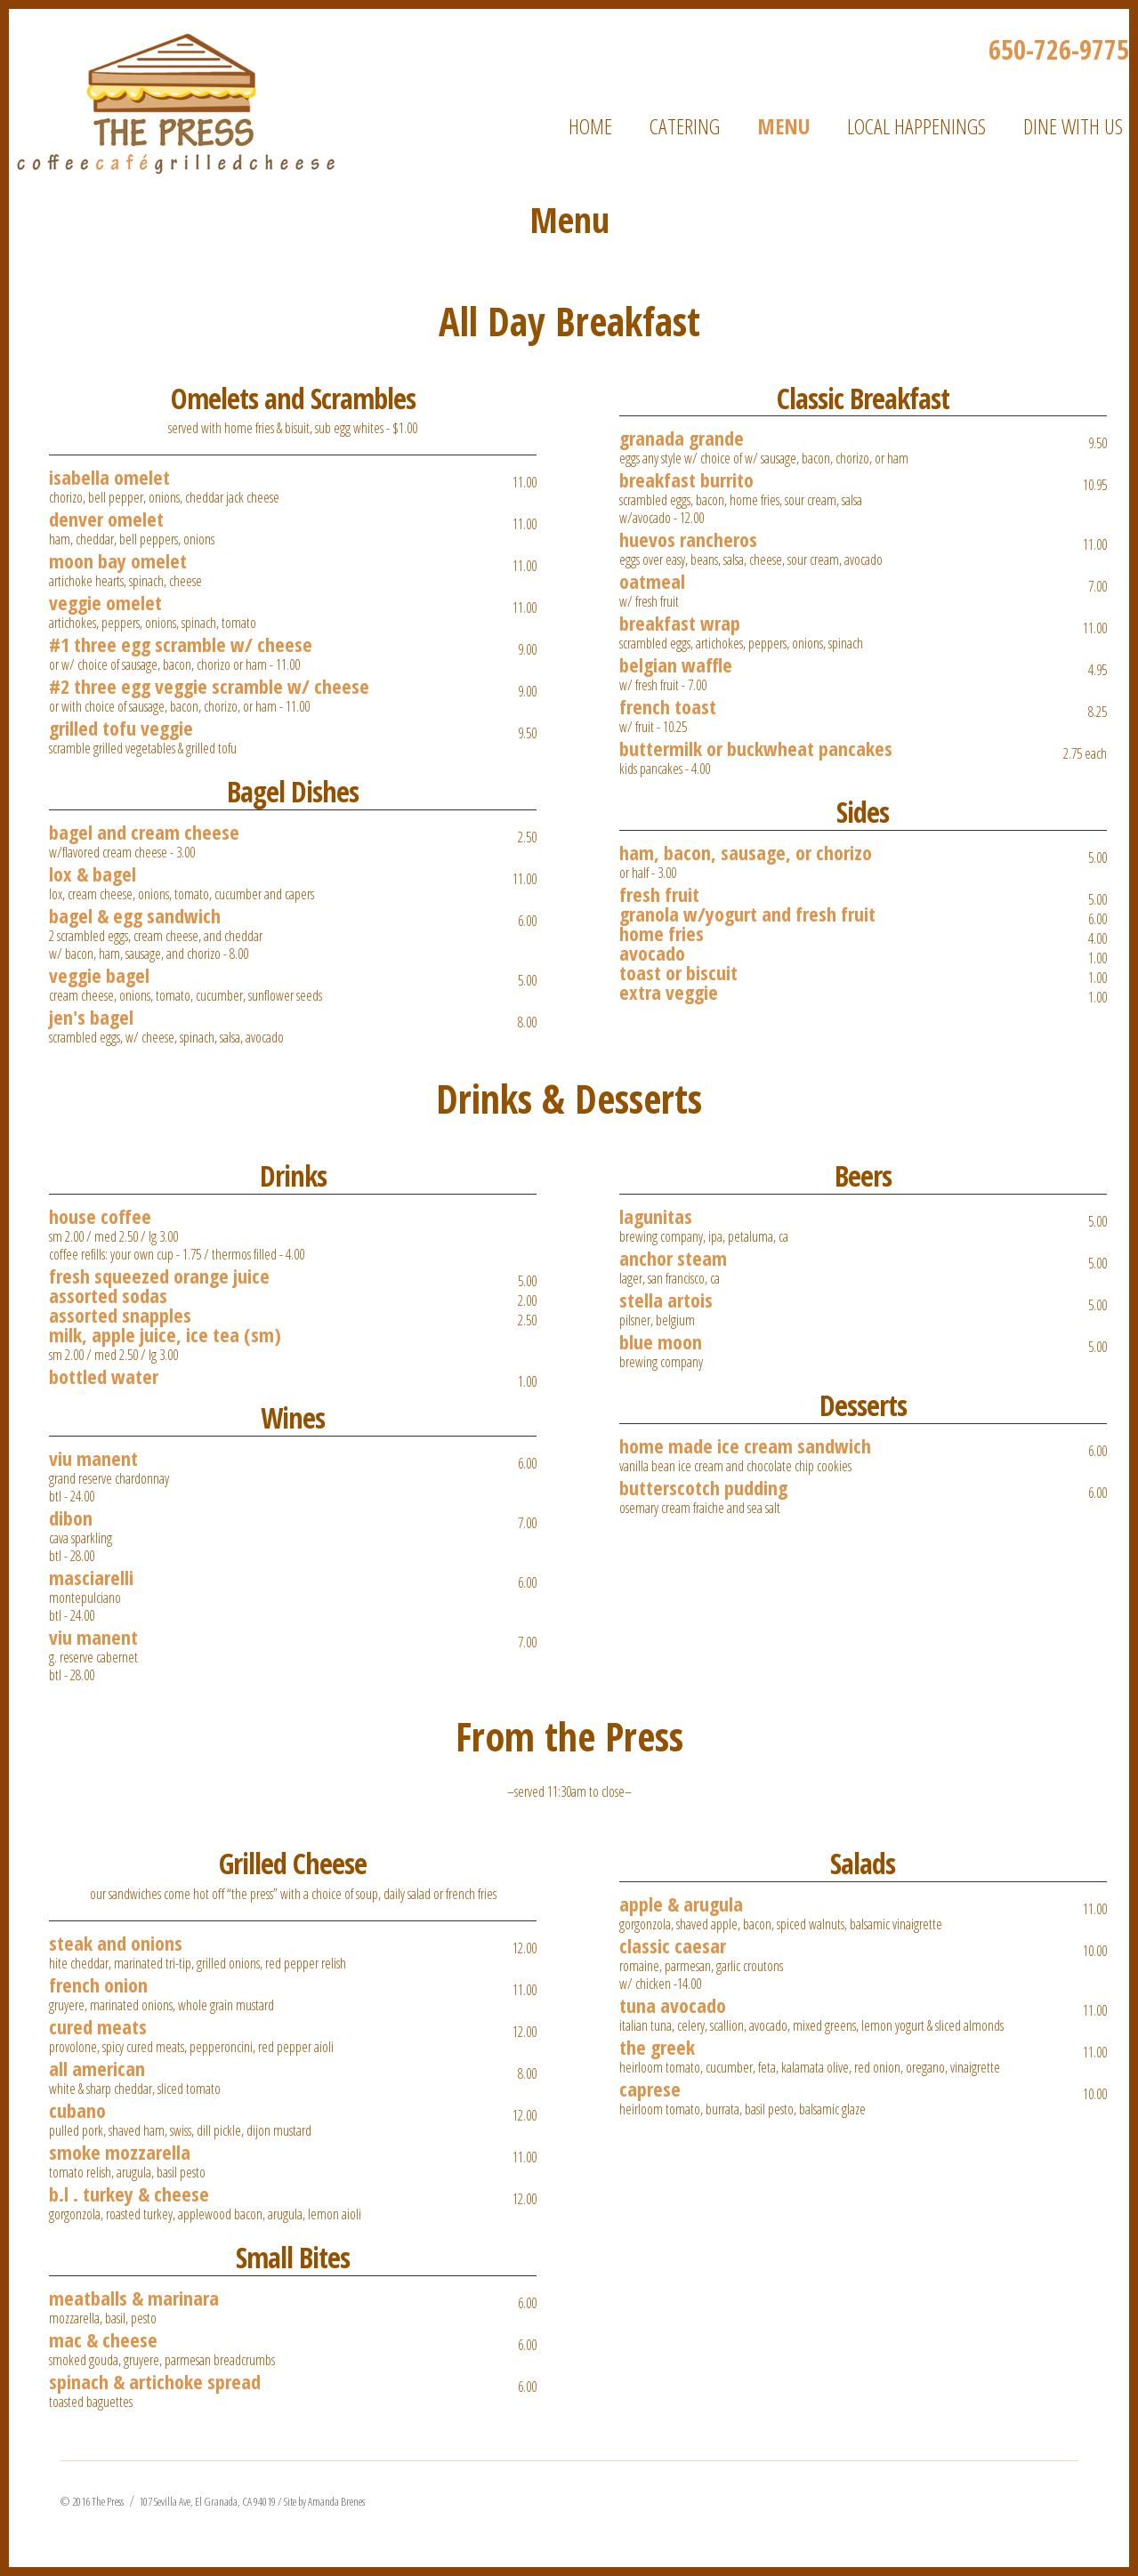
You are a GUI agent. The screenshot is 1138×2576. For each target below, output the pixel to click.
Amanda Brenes (336, 2501)
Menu (783, 126)
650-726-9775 (1059, 49)
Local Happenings (916, 126)
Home (590, 126)
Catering (685, 126)
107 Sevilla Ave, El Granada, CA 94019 (207, 2501)
